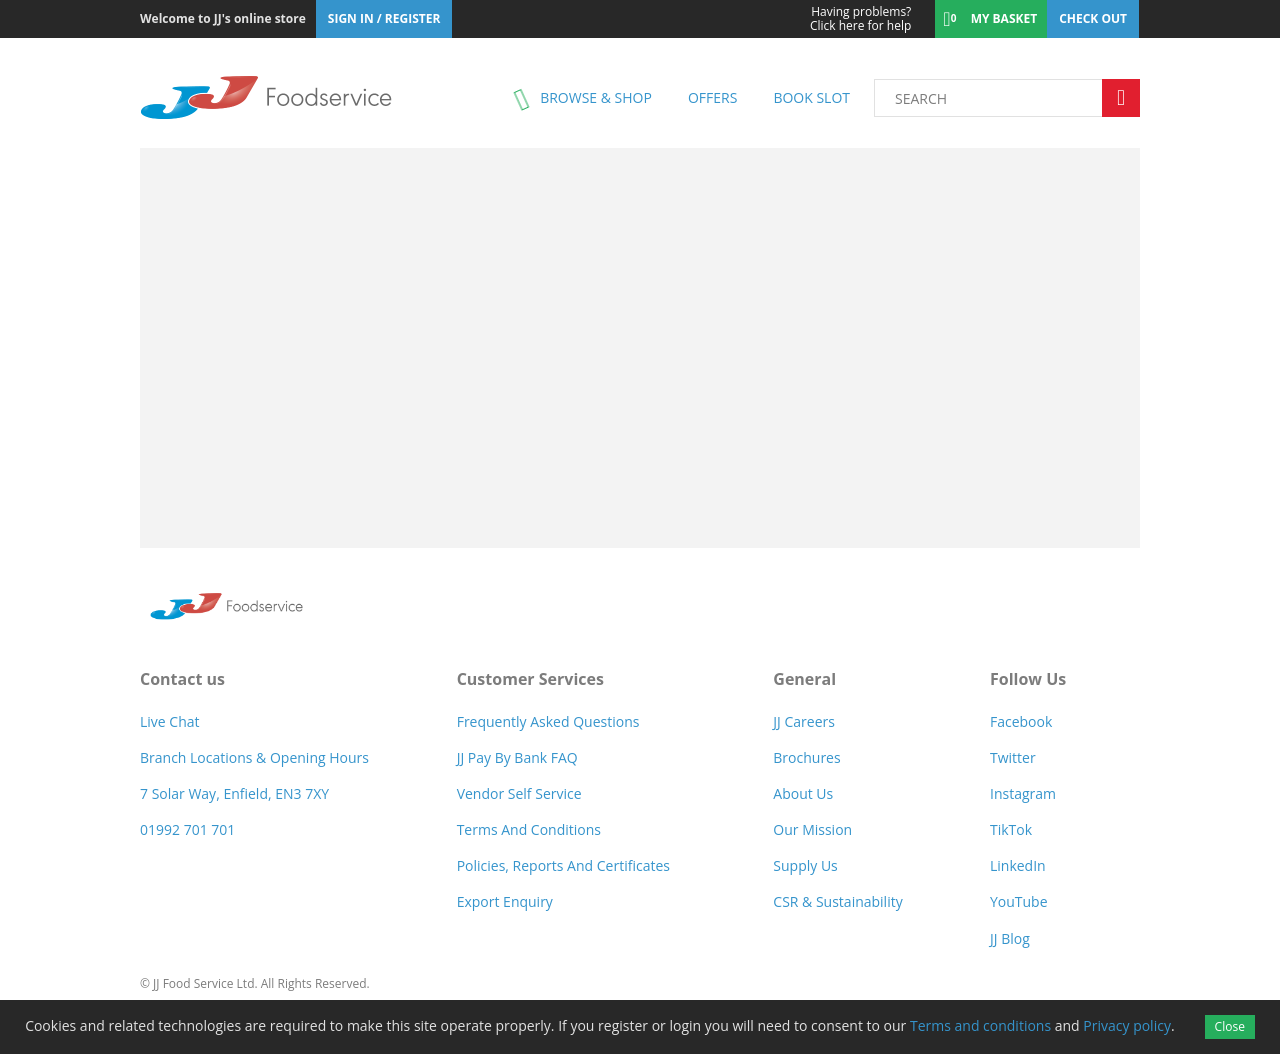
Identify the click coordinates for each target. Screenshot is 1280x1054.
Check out (1093, 18)
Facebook (1021, 721)
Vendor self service (519, 793)
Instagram (1023, 793)
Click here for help (847, 19)
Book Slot (811, 97)
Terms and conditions (980, 1025)
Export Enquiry (505, 901)
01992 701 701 (187, 829)
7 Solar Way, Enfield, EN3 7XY (234, 793)
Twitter (1013, 757)
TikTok (1011, 829)
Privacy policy (1127, 1025)
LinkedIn (1018, 865)
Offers (712, 97)
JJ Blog (1010, 938)
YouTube (1019, 901)
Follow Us (1028, 679)
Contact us (182, 679)
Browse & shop (596, 97)
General (804, 679)
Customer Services (530, 679)
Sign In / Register (384, 18)
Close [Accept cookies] (1230, 1026)
